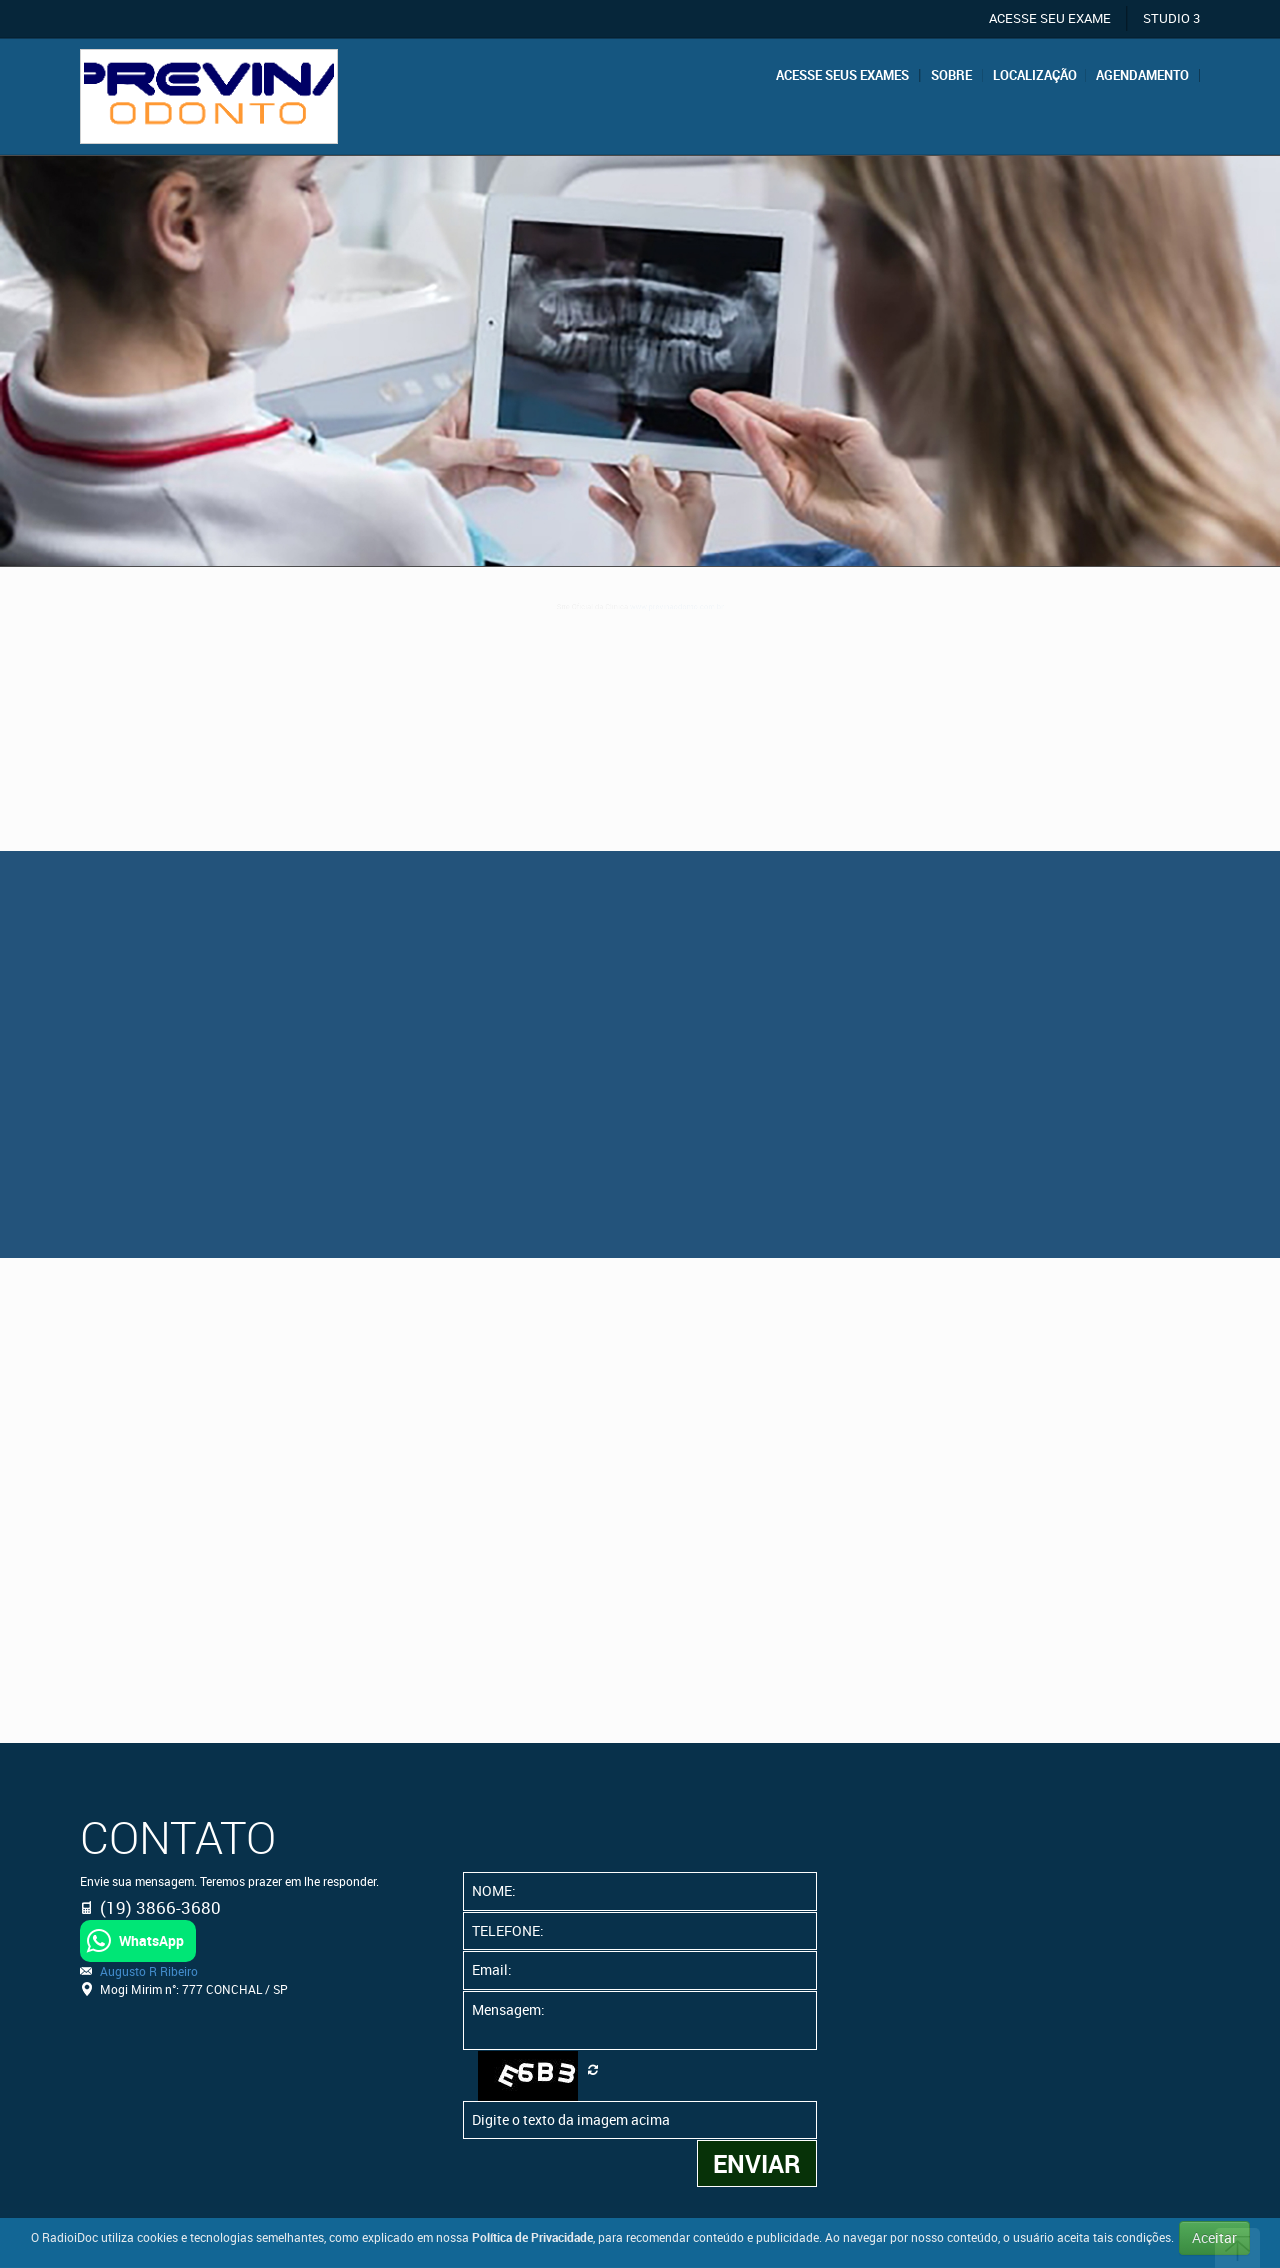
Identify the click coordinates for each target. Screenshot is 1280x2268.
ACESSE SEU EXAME (1050, 18)
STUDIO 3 (1171, 18)
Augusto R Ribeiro (149, 1971)
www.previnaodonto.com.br (711, 612)
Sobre (951, 75)
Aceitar (1214, 2237)
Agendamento (1142, 75)
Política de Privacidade (532, 2237)
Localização (1035, 75)
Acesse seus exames (842, 75)
